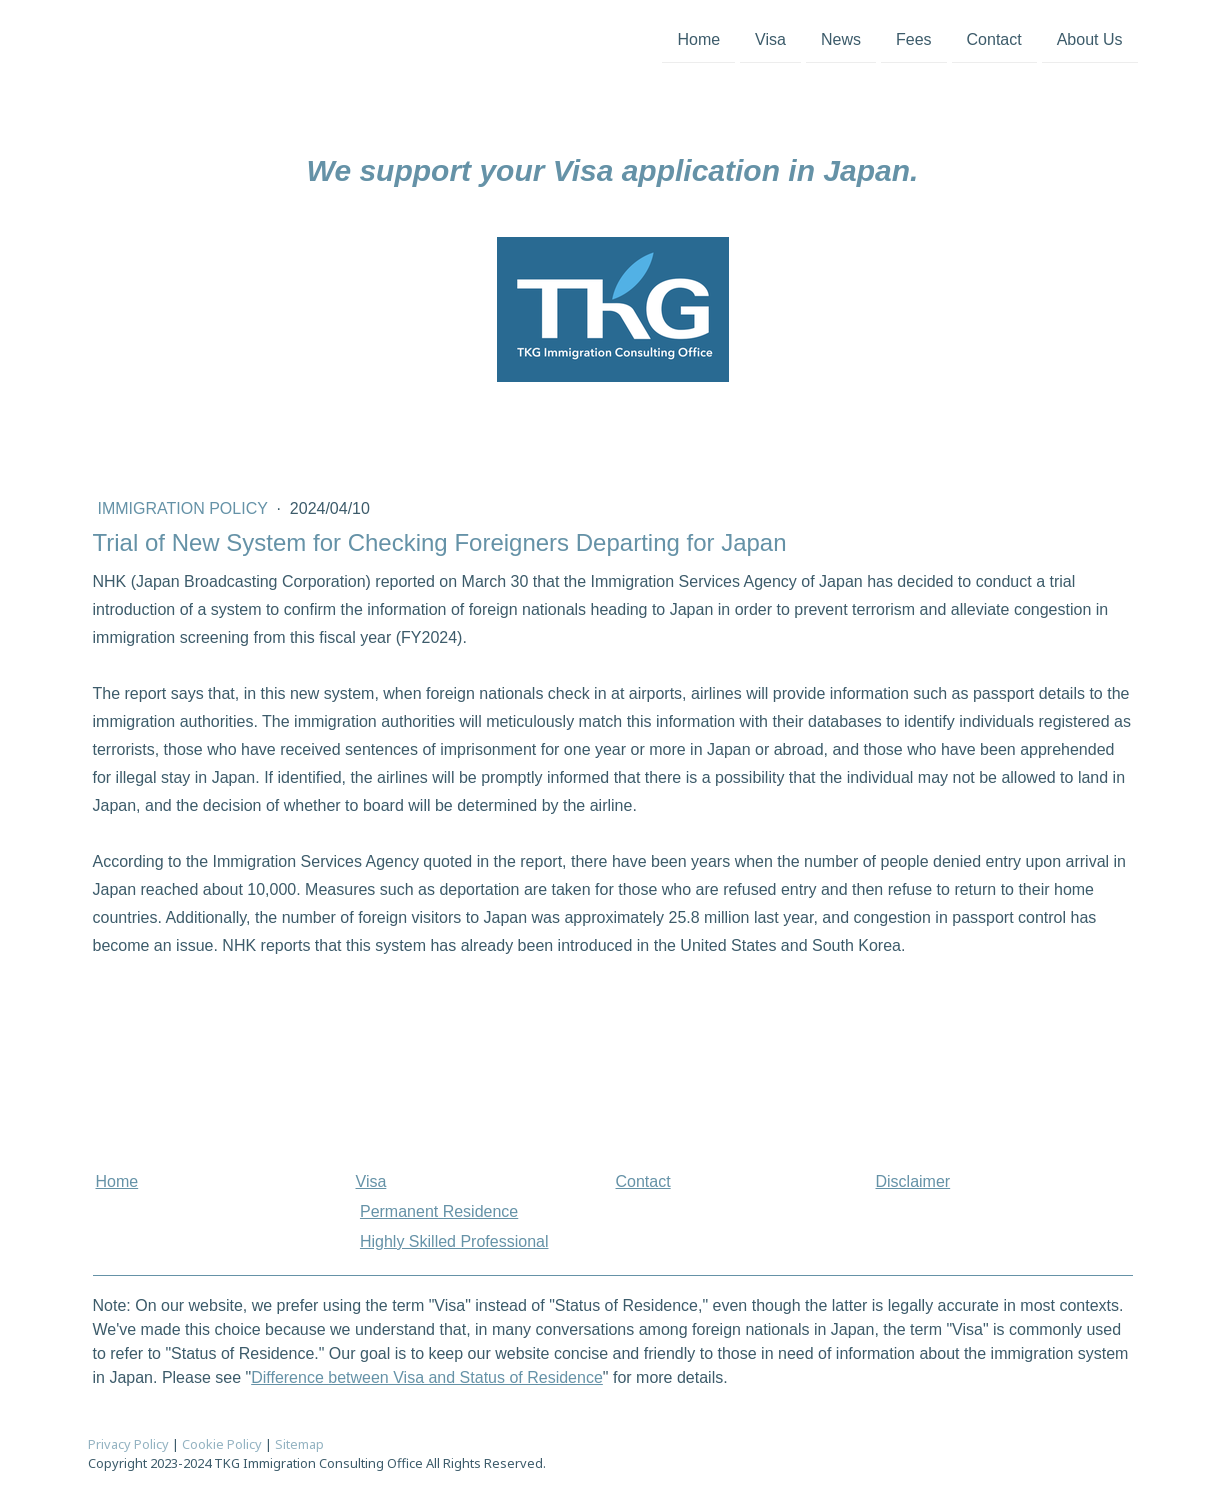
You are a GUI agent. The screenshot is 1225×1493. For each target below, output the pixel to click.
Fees (914, 38)
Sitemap (299, 1444)
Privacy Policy (128, 1444)
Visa (770, 38)
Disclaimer (913, 1181)
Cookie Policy (222, 1444)
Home (698, 38)
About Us (1090, 38)
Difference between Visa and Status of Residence (427, 1377)
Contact (994, 38)
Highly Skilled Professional (454, 1241)
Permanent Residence (439, 1211)
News (841, 38)
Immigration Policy (185, 508)
